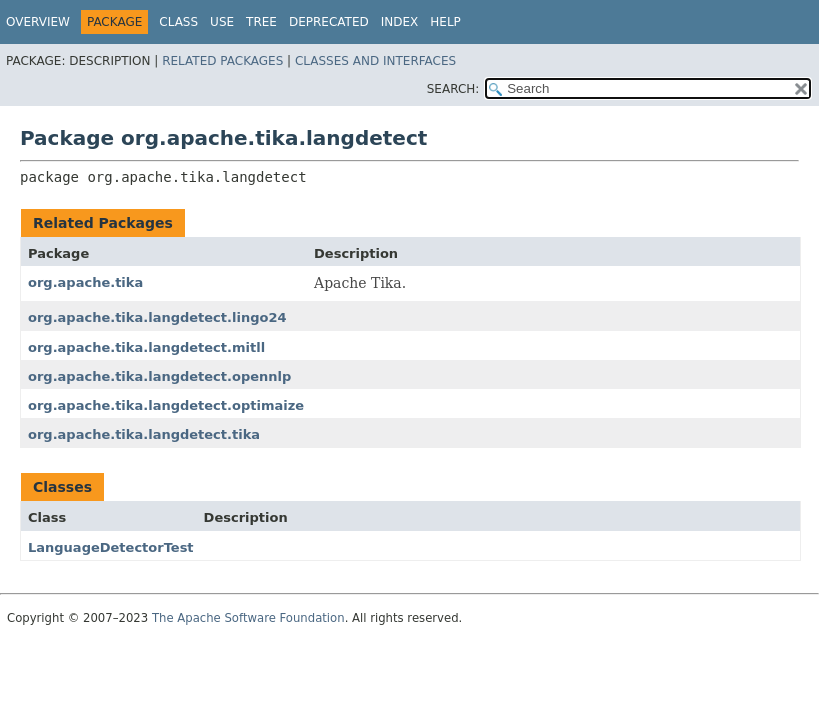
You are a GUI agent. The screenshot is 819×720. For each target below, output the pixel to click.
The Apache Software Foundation (248, 618)
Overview (38, 22)
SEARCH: (453, 89)
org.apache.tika (85, 282)
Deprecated (329, 22)
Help (445, 22)
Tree (261, 22)
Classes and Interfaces (375, 61)
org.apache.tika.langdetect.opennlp (159, 376)
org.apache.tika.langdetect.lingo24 (157, 317)
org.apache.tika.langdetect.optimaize (166, 405)
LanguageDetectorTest (111, 547)
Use (222, 22)
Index (400, 22)
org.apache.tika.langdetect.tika (144, 434)
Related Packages (222, 61)
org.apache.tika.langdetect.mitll (146, 347)
